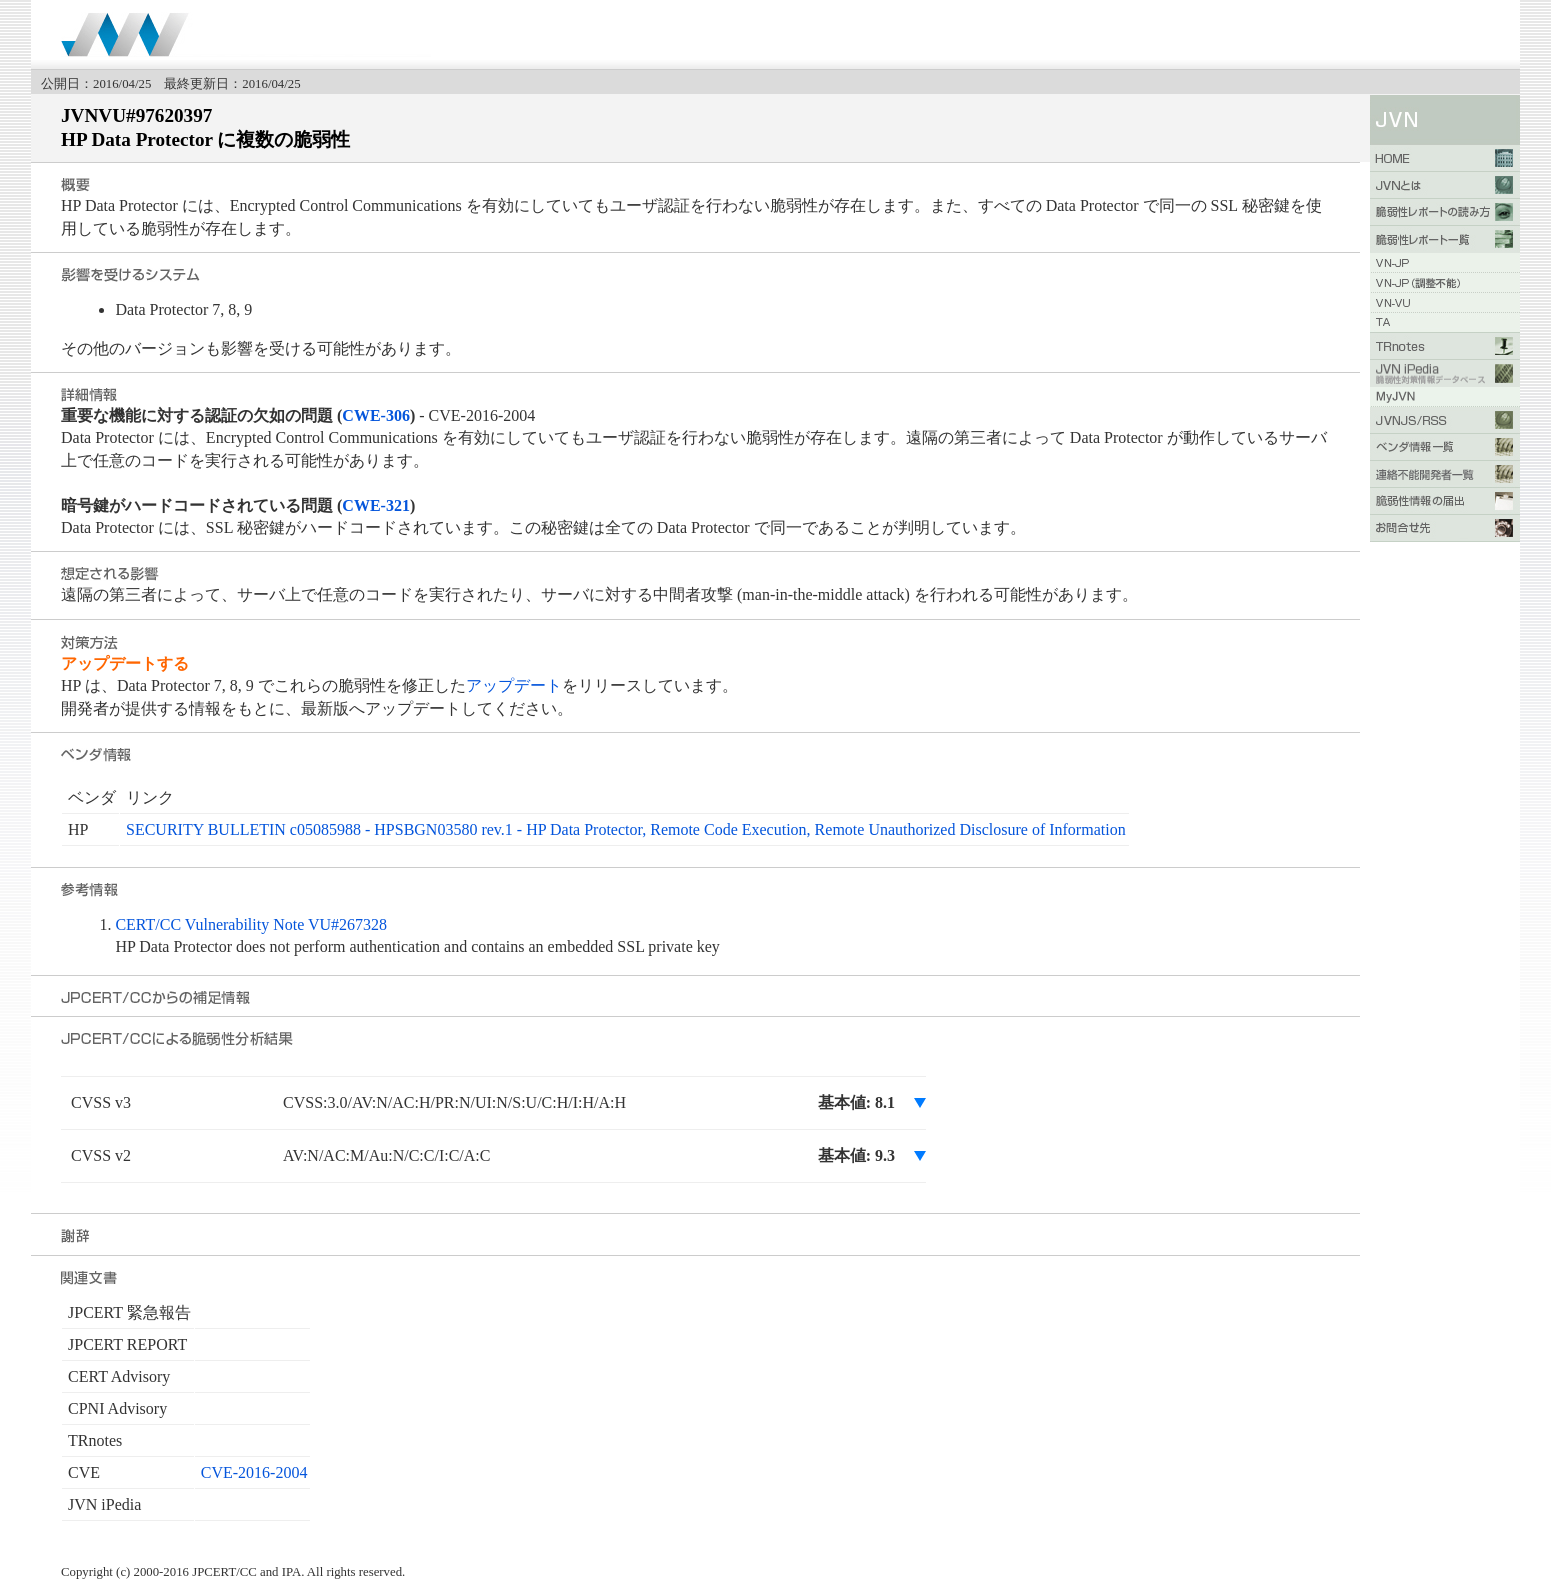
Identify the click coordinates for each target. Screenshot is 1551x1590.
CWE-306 (376, 415)
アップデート (514, 685)
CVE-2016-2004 (254, 1472)
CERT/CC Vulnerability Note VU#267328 (251, 924)
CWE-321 (376, 505)
